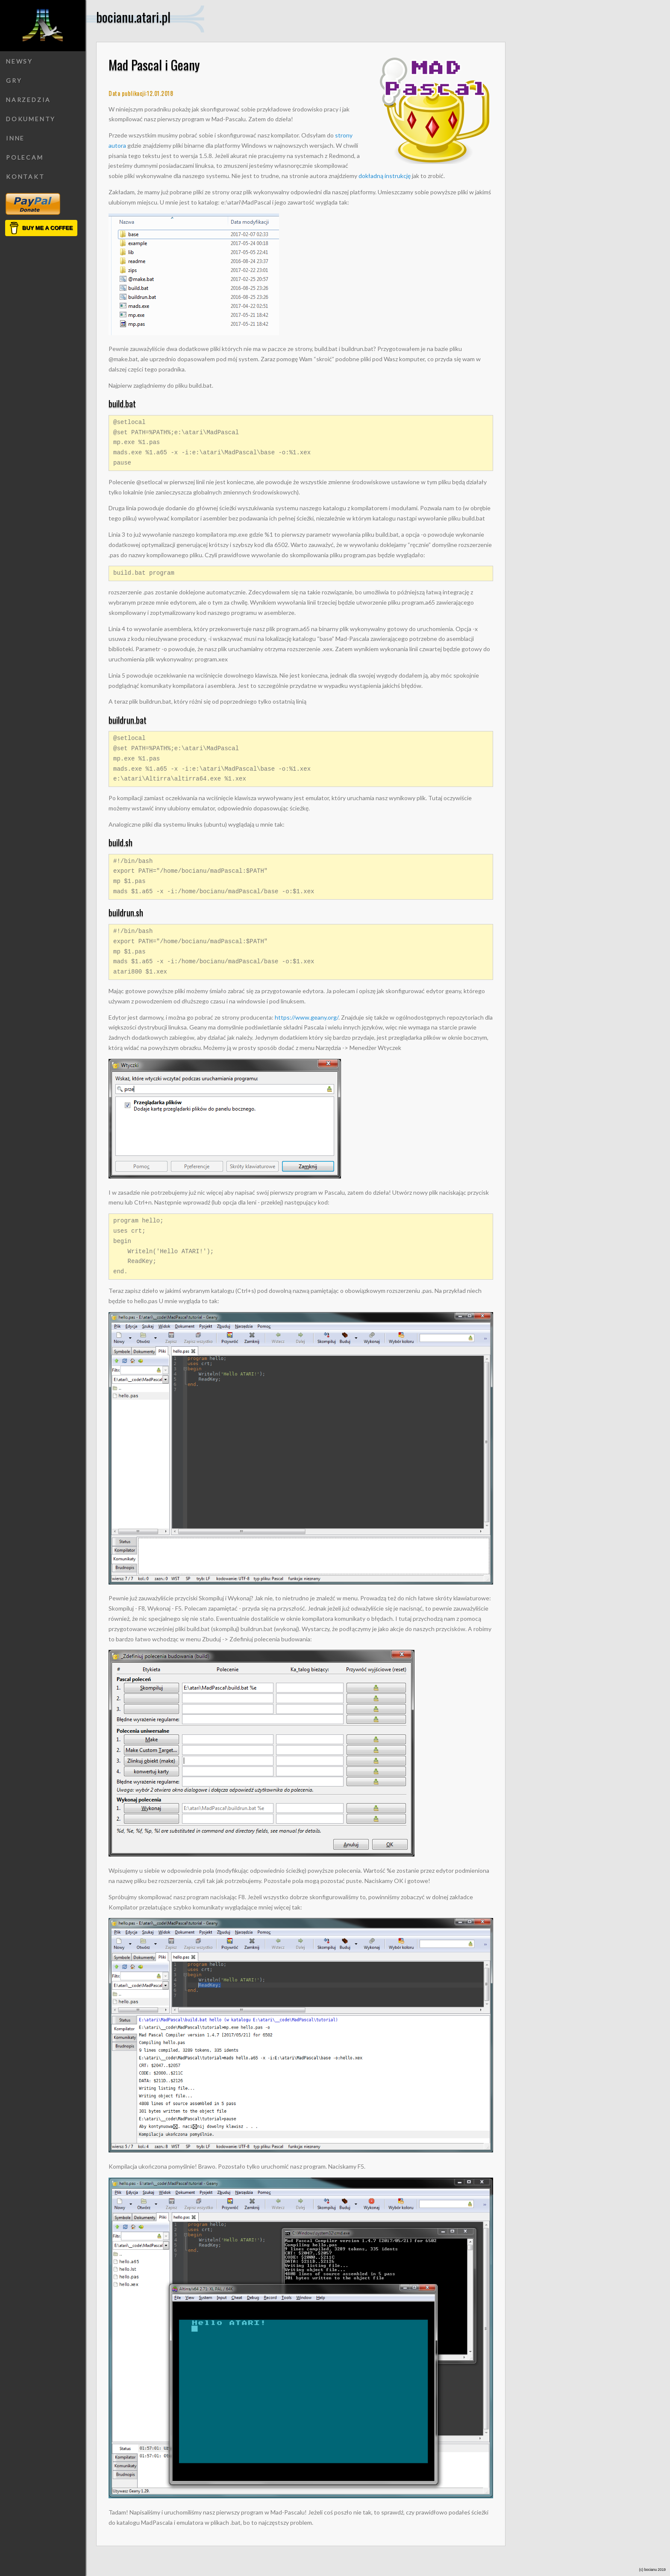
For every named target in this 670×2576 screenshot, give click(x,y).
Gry (14, 80)
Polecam (25, 157)
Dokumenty (31, 119)
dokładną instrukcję (385, 175)
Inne (15, 138)
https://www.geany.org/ (306, 1017)
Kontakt (25, 176)
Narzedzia (28, 99)
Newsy (19, 61)
